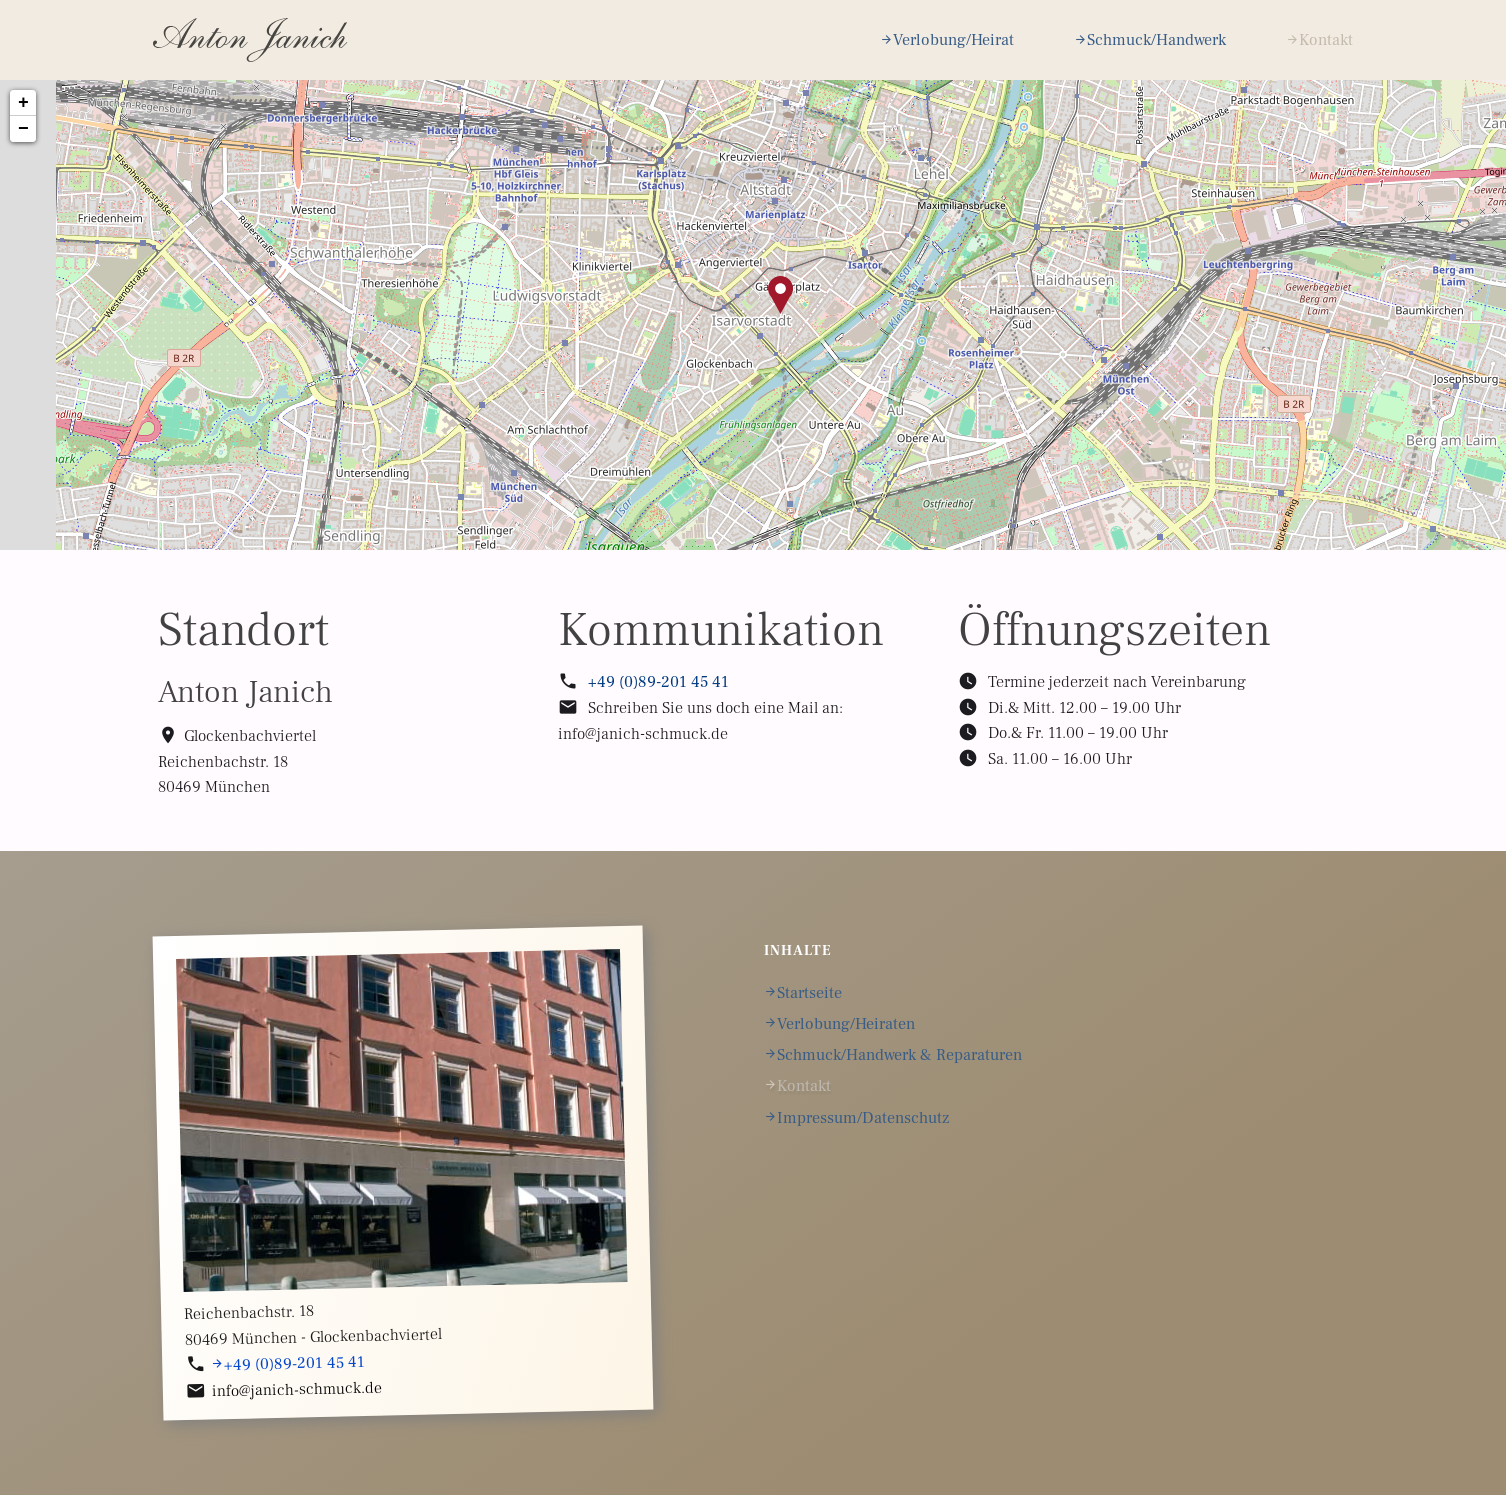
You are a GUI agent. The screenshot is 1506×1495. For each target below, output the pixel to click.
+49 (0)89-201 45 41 (658, 682)
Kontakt (1326, 40)
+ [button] (23, 103)
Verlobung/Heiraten (846, 1024)
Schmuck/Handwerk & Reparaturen (899, 1055)
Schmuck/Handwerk (1156, 40)
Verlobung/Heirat (953, 40)
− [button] (23, 129)
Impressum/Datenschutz (863, 1118)
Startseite (809, 993)
